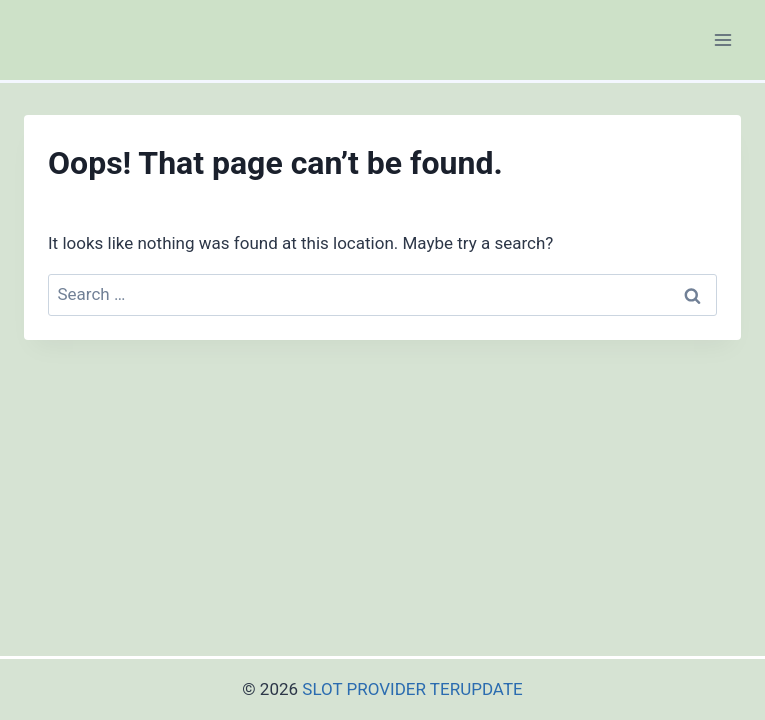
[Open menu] (722, 39)
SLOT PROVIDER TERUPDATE (412, 689)
